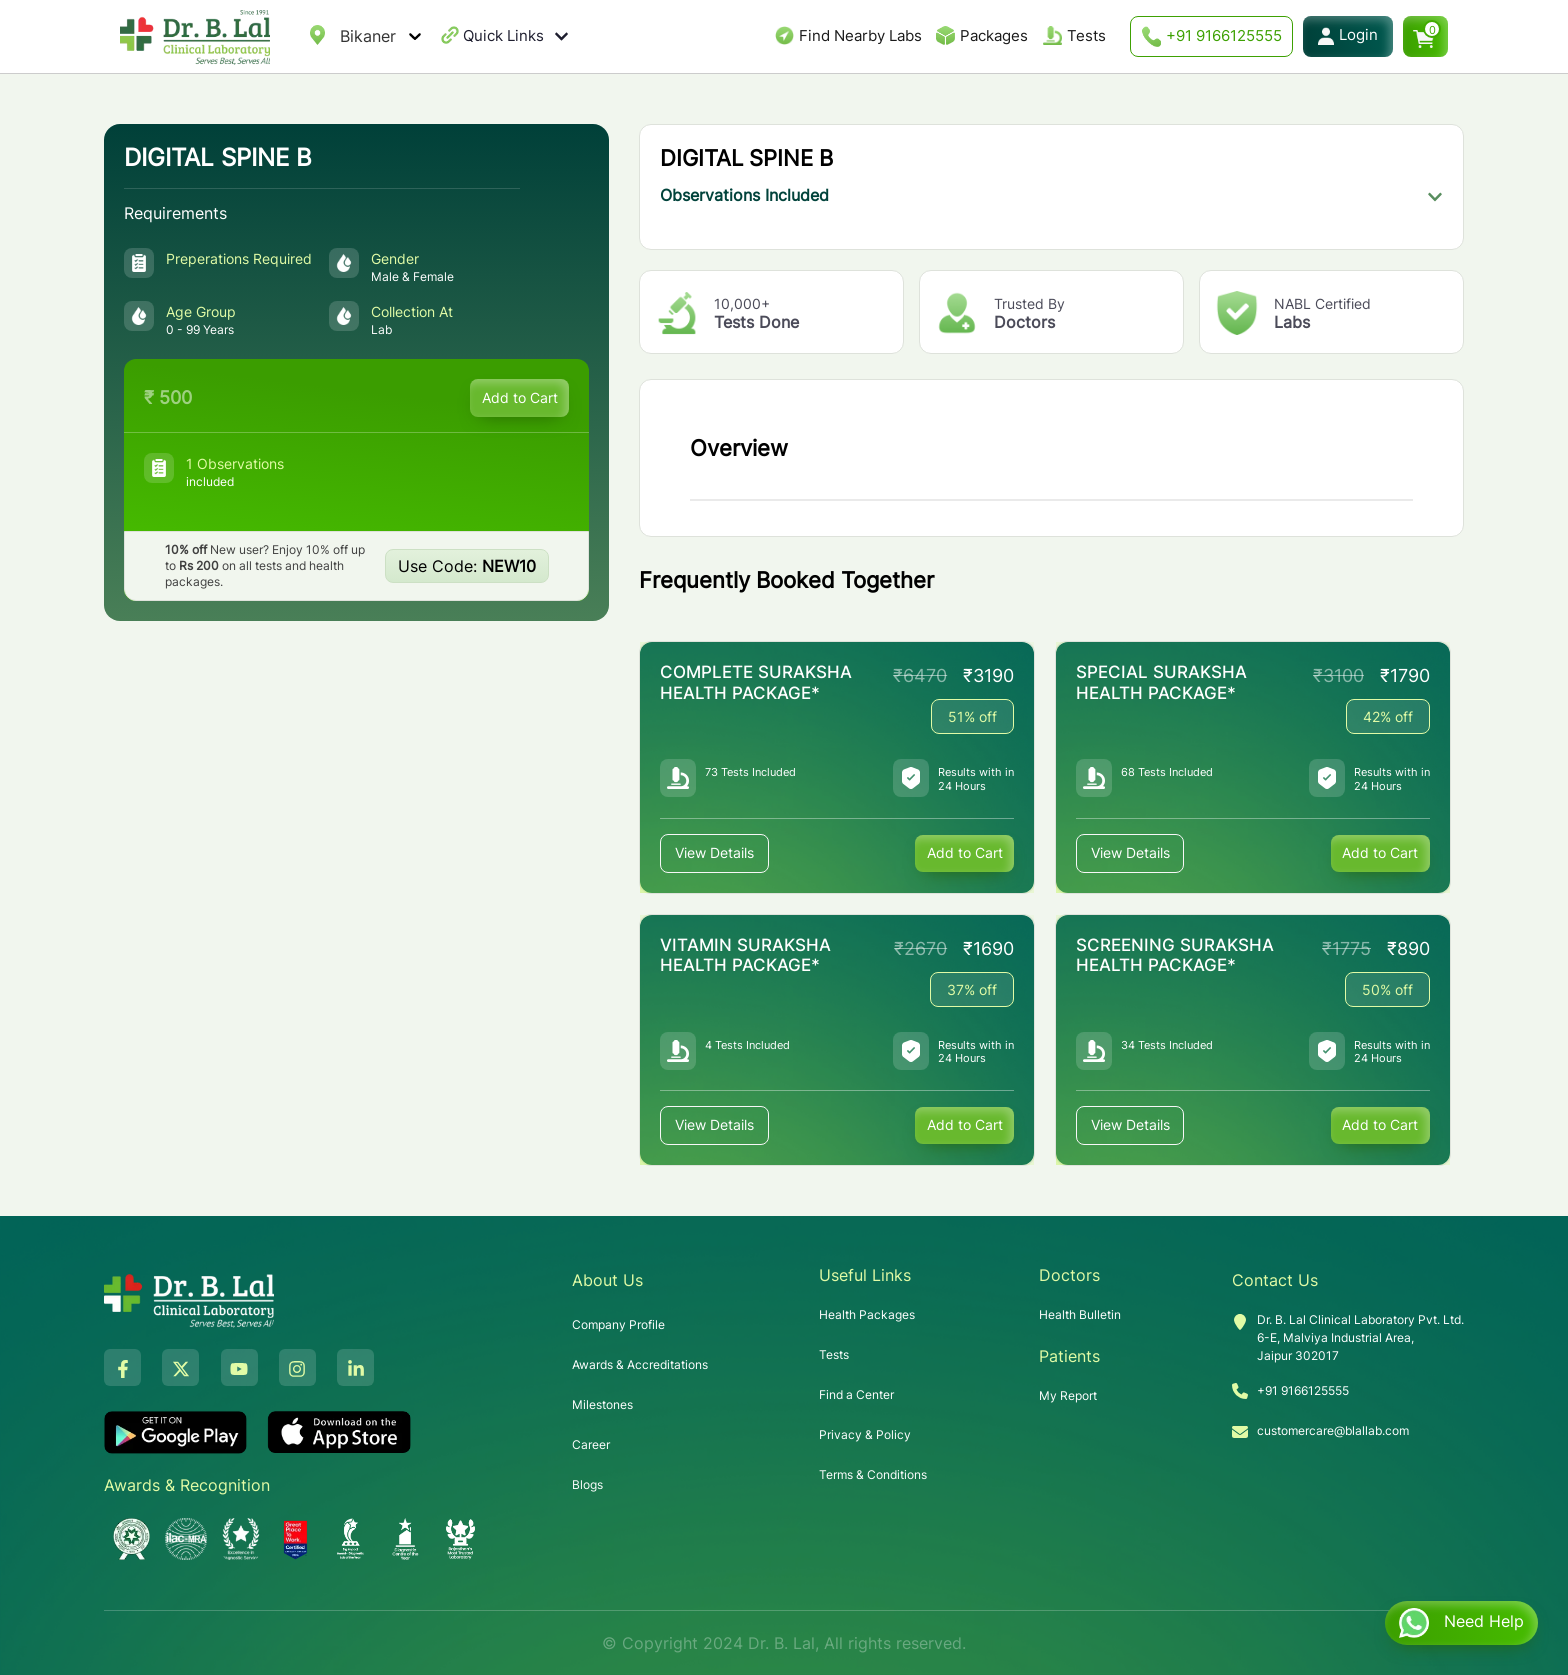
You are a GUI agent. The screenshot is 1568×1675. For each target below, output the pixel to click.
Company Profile (618, 1324)
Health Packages (867, 1314)
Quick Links (516, 36)
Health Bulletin (1080, 1314)
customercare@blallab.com (1333, 1430)
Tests (1086, 35)
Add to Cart (519, 397)
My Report (1068, 1395)
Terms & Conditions (873, 1474)
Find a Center (856, 1394)
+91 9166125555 (1211, 36)
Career (591, 1444)
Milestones (602, 1404)
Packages (994, 35)
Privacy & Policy (865, 1434)
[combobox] (342, 36)
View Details (714, 853)
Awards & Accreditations (640, 1364)
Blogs (587, 1484)
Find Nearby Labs (860, 35)
